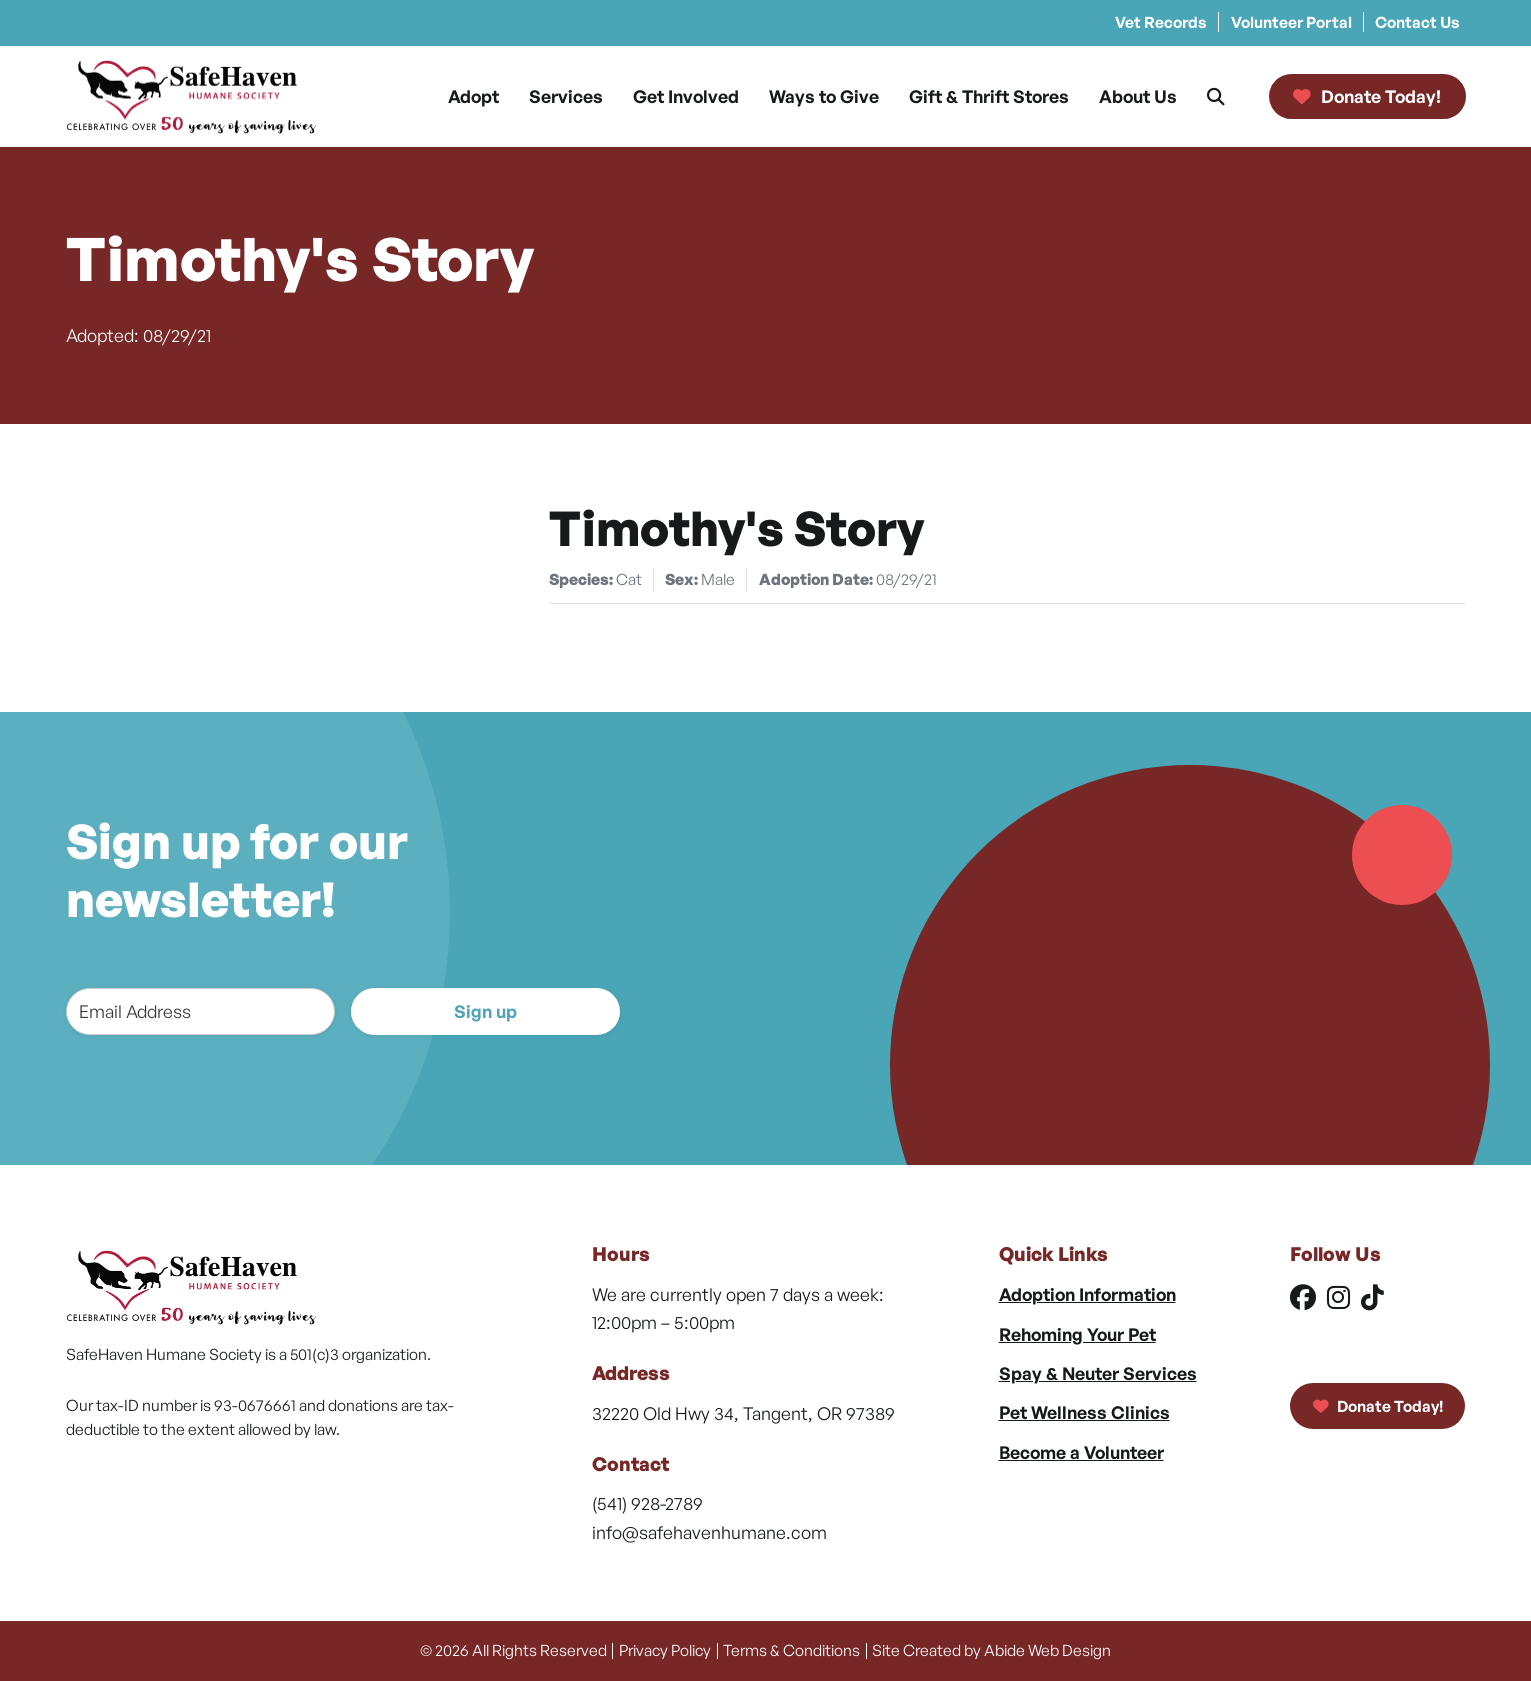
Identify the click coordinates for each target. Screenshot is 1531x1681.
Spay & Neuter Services (1098, 1373)
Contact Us (1417, 22)
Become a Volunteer (1081, 1452)
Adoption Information (1087, 1294)
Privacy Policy (665, 1650)
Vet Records (1161, 22)
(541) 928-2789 (647, 1503)
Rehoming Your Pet (1077, 1334)
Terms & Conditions (791, 1650)
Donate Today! (1378, 1406)
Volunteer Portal (1291, 22)
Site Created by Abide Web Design (991, 1650)
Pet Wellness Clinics (1084, 1412)
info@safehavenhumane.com (709, 1532)
